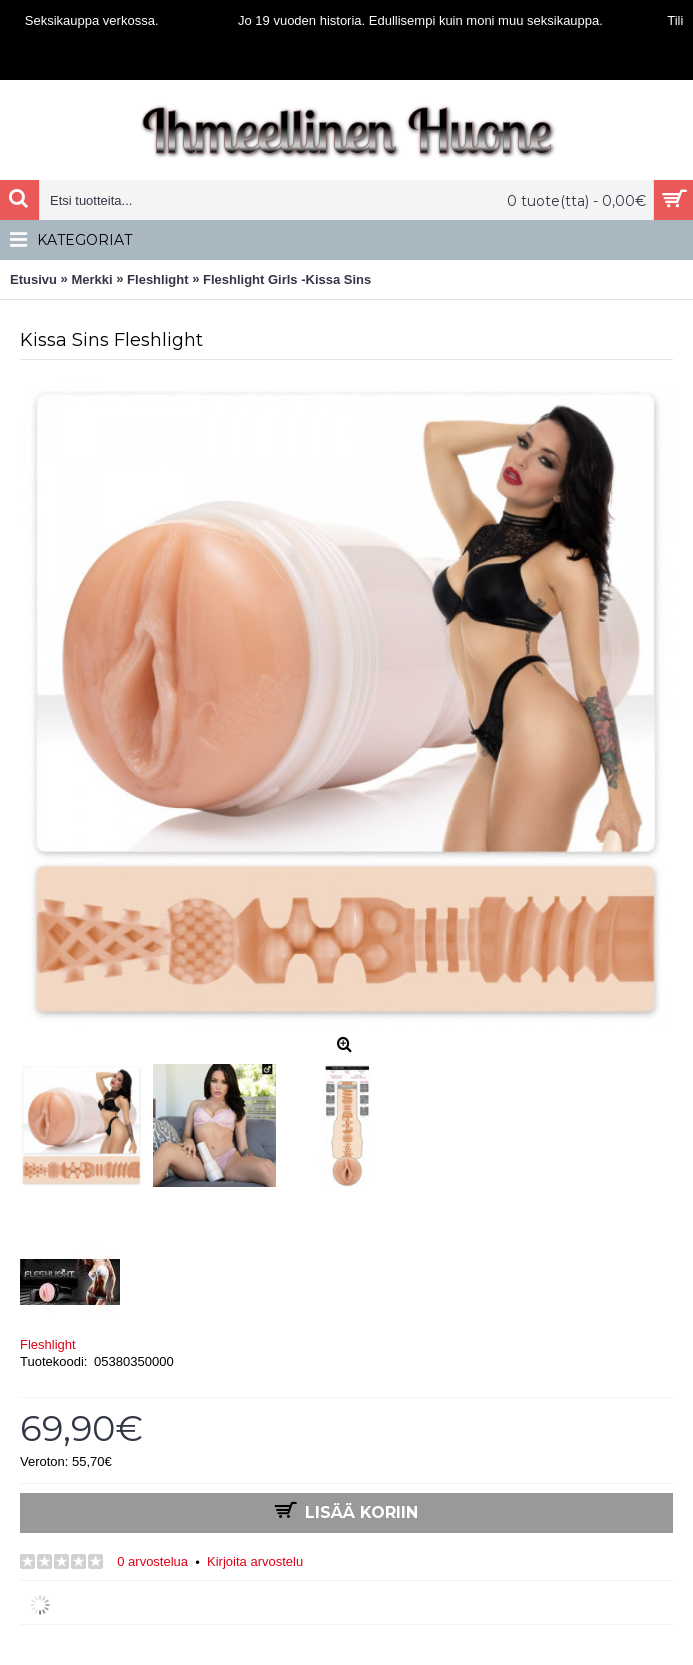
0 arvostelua (152, 1561)
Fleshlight (48, 1344)
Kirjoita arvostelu (255, 1561)
